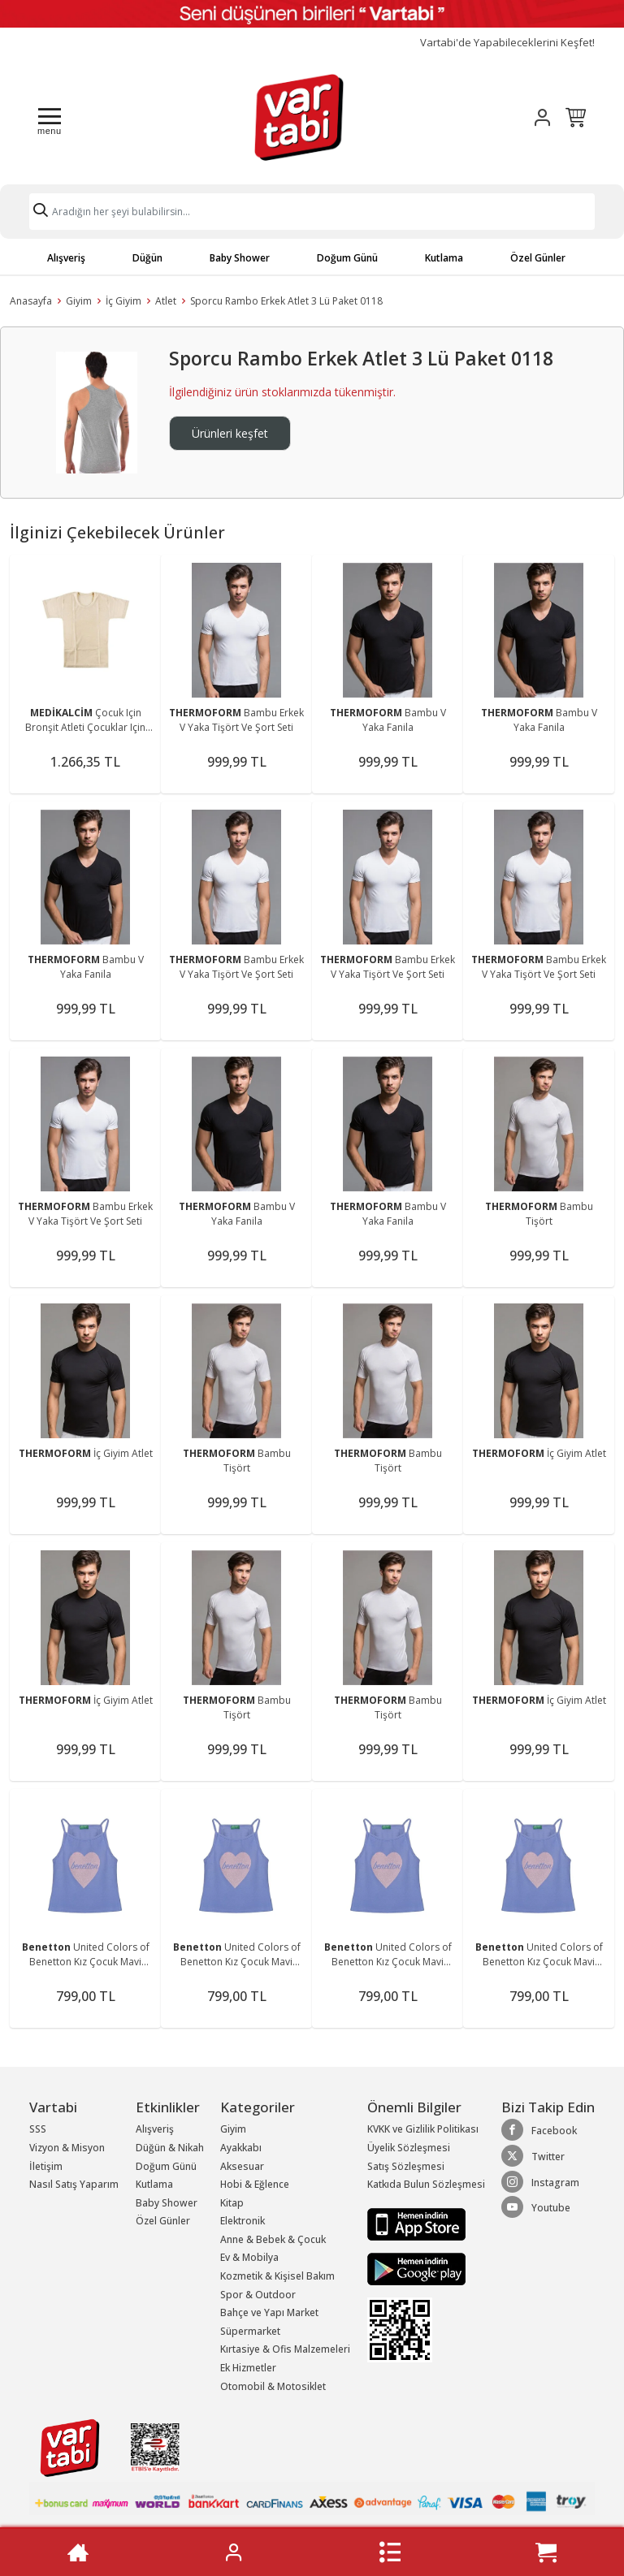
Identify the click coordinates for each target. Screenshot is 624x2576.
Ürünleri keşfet (230, 433)
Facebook (539, 2130)
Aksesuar (242, 2166)
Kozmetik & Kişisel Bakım (277, 2276)
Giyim (79, 301)
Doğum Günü (347, 258)
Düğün (147, 258)
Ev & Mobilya (249, 2257)
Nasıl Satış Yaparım (74, 2184)
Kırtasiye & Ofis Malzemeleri (285, 2349)
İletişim (46, 2166)
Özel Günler (538, 258)
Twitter (533, 2156)
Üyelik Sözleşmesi (408, 2148)
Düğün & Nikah (170, 2148)
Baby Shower (240, 258)
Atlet (165, 301)
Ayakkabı (241, 2148)
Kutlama (444, 258)
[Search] (312, 211)
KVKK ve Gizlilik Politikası (423, 2129)
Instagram (540, 2182)
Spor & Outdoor (258, 2295)
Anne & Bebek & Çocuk (273, 2239)
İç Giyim (123, 301)
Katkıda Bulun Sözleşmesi (426, 2184)
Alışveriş (66, 258)
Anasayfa (31, 301)
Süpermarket (250, 2331)
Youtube (535, 2207)
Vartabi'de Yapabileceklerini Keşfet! (507, 43)
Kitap (232, 2203)
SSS (37, 2129)
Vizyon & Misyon (67, 2148)
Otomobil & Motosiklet (273, 2386)
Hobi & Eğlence (254, 2184)
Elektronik (242, 2221)
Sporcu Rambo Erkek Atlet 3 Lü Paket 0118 (286, 301)
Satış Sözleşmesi (405, 2166)
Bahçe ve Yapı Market (269, 2312)
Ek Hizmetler (248, 2368)
